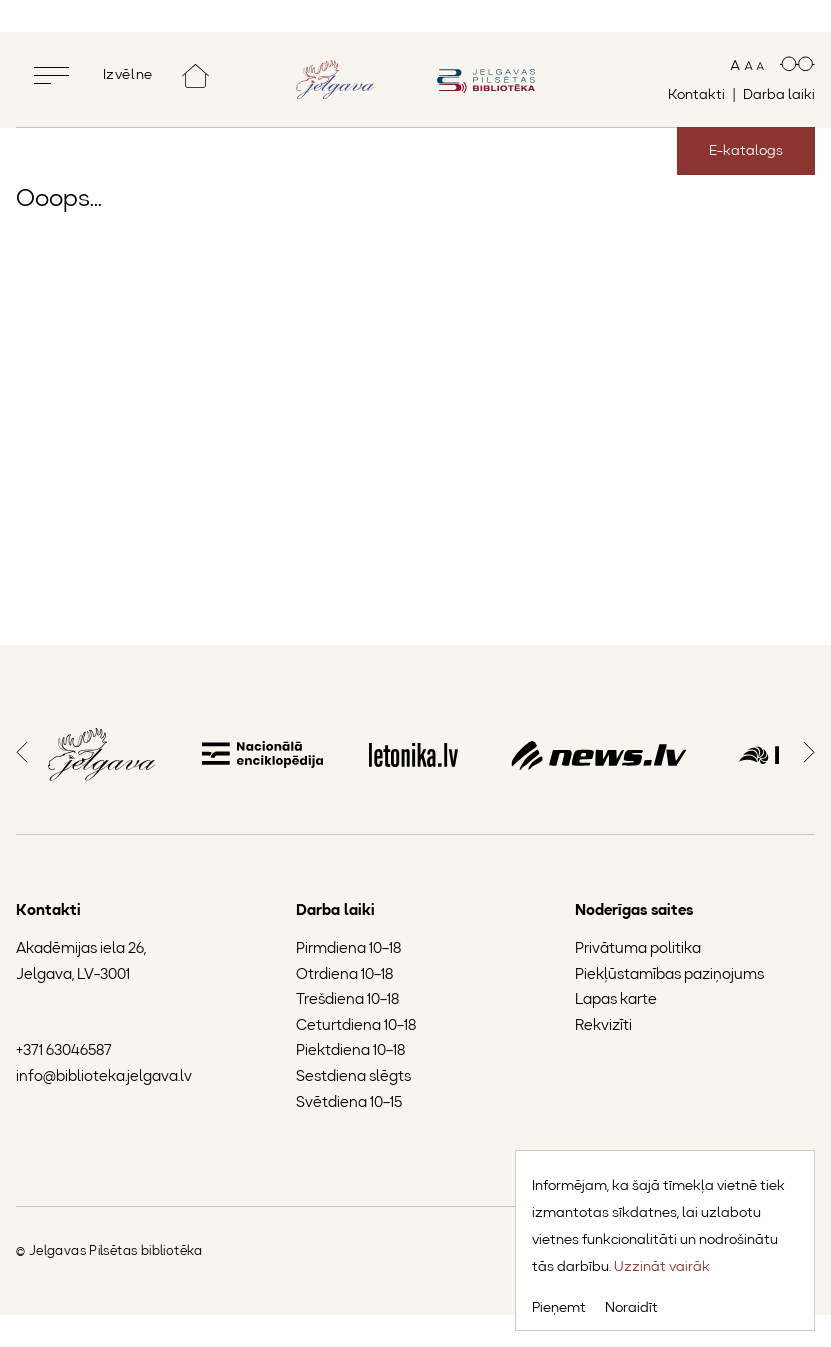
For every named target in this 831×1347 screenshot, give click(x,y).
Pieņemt (559, 1308)
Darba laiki (779, 95)
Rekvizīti (603, 1026)
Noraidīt (631, 1308)
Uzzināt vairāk (662, 1267)
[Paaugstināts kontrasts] (797, 65)
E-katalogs (746, 151)
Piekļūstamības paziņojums (669, 974)
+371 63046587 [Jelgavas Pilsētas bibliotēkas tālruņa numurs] (64, 1051)
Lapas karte (616, 1000)
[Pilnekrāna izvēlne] (96, 75)
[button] (22, 750)
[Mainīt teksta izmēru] (747, 65)
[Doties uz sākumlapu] (195, 75)
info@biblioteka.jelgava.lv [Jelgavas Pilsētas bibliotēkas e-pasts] (104, 1077)
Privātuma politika (638, 949)
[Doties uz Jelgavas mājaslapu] (335, 79)
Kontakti (696, 95)
